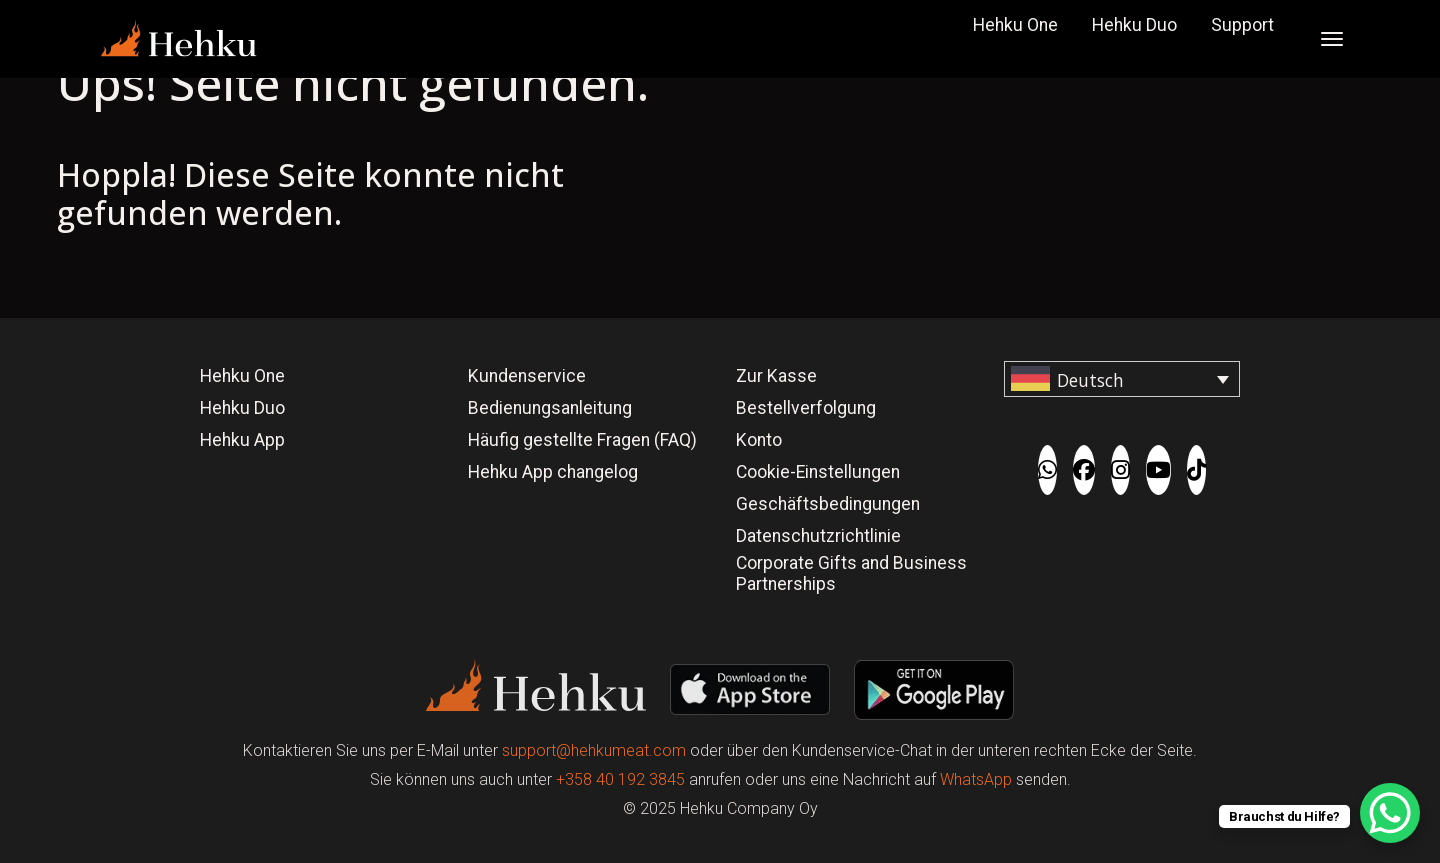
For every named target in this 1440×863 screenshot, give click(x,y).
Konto (759, 440)
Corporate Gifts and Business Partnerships (851, 573)
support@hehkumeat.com (594, 750)
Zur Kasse (776, 376)
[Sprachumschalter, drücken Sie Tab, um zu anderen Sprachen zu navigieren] (1122, 379)
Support (1242, 25)
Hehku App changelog (553, 472)
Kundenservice (527, 376)
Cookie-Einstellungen (818, 472)
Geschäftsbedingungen (828, 504)
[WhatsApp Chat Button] (1390, 813)
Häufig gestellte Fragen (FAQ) (582, 440)
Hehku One (1015, 25)
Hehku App (242, 440)
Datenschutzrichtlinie (818, 536)
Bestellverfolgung (806, 408)
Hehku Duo (1134, 25)
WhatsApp (976, 779)
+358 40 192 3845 (620, 779)
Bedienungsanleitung (550, 408)
